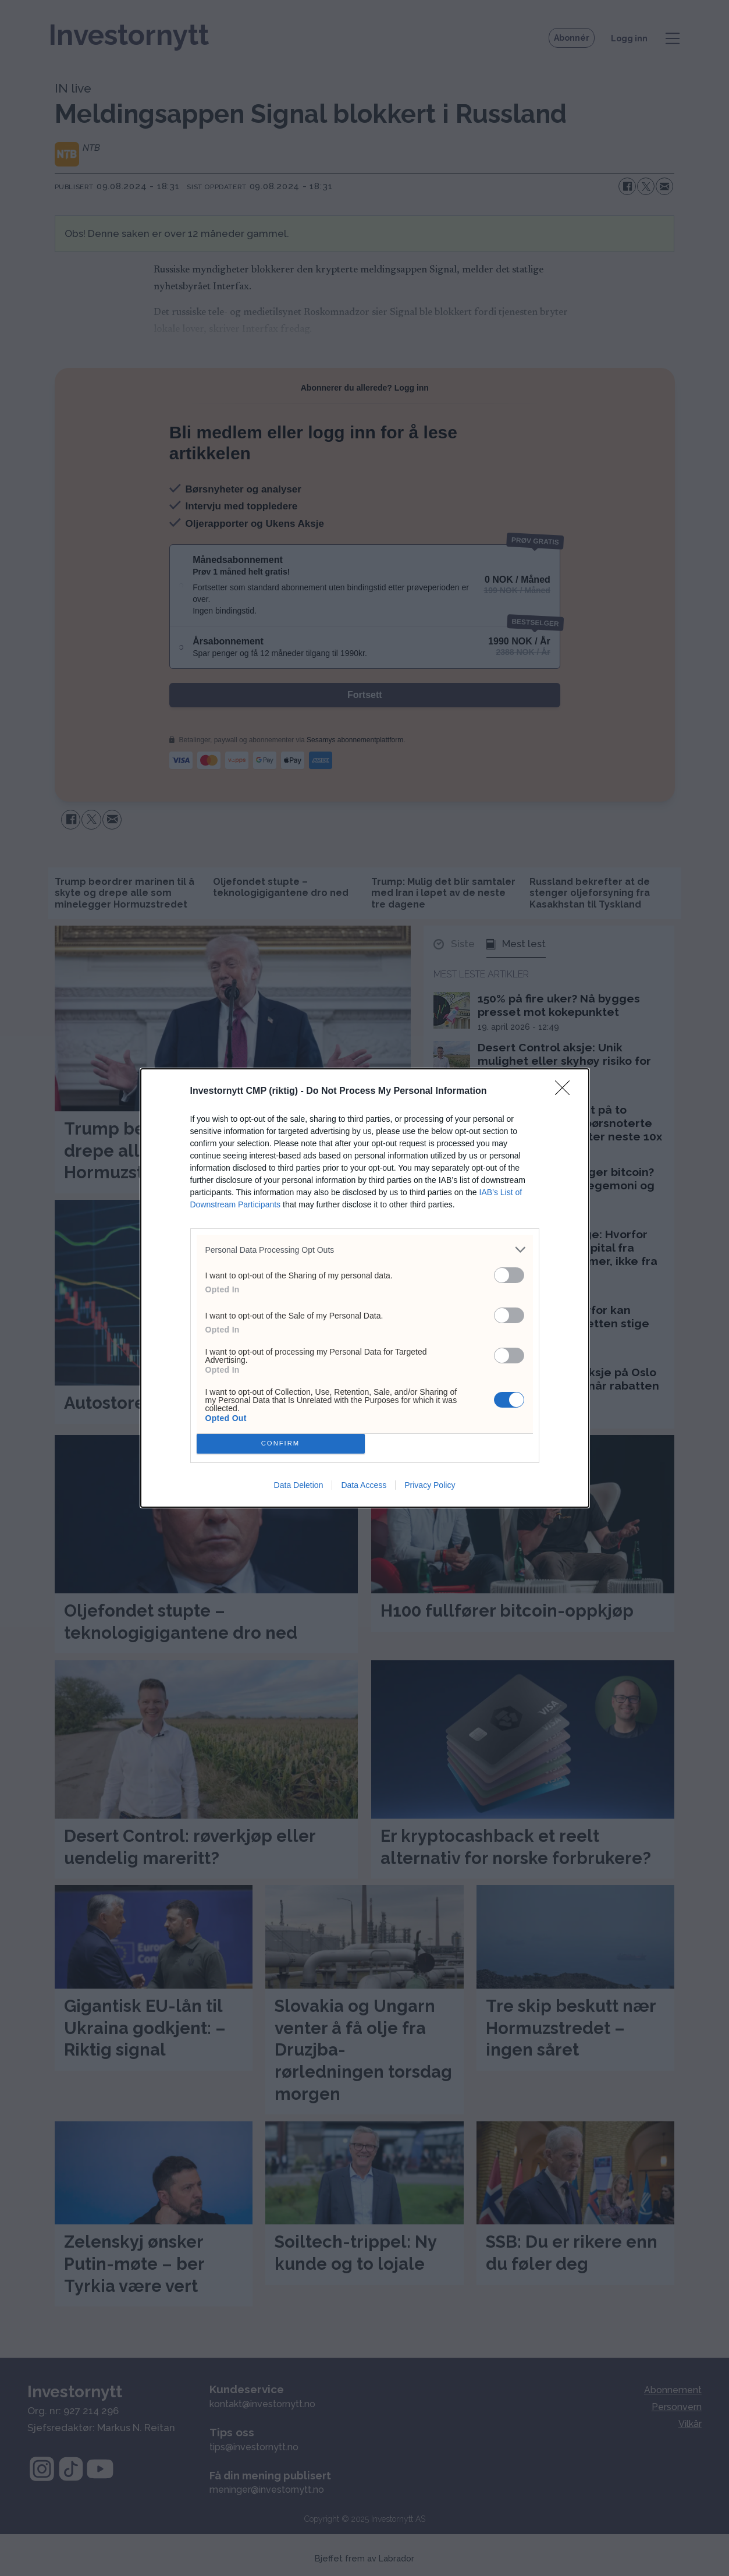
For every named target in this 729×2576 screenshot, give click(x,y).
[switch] (509, 1275)
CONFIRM (281, 1444)
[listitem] (364, 1249)
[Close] (566, 1091)
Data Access (363, 1485)
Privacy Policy (429, 1485)
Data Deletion (298, 1485)
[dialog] (365, 1288)
